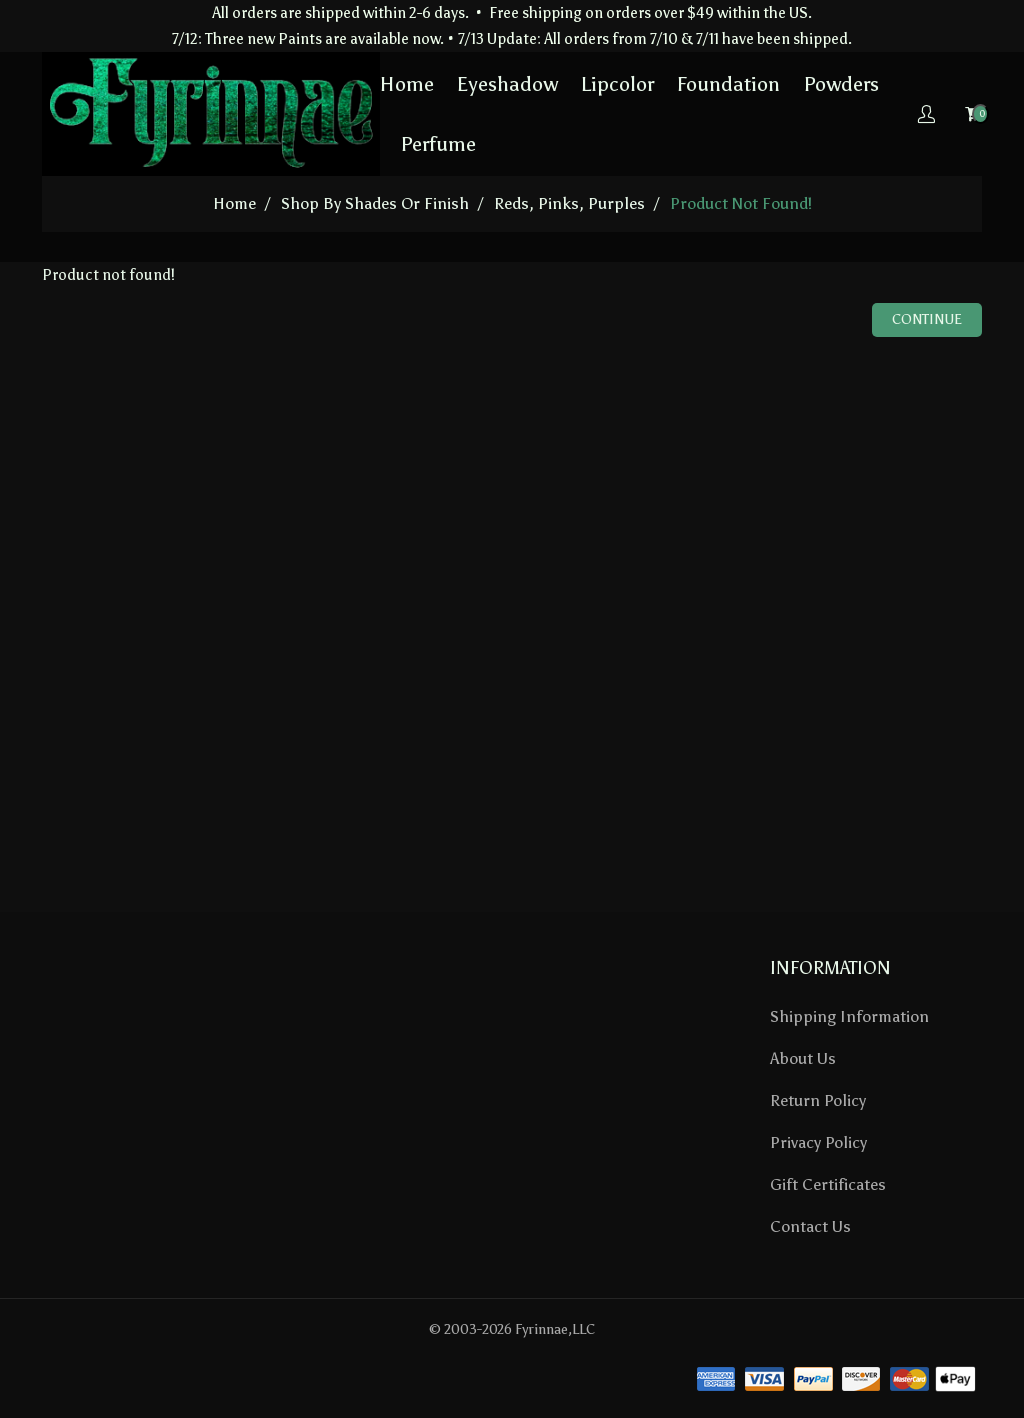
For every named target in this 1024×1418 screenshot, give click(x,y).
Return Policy (818, 1100)
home (234, 203)
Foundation (728, 84)
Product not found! (741, 203)
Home (407, 84)
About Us (803, 1058)
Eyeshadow (507, 84)
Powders (841, 84)
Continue (927, 319)
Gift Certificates (828, 1184)
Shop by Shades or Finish (375, 203)
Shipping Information (849, 1016)
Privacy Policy (818, 1142)
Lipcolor (617, 84)
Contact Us (810, 1226)
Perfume (438, 144)
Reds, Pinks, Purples (569, 203)
